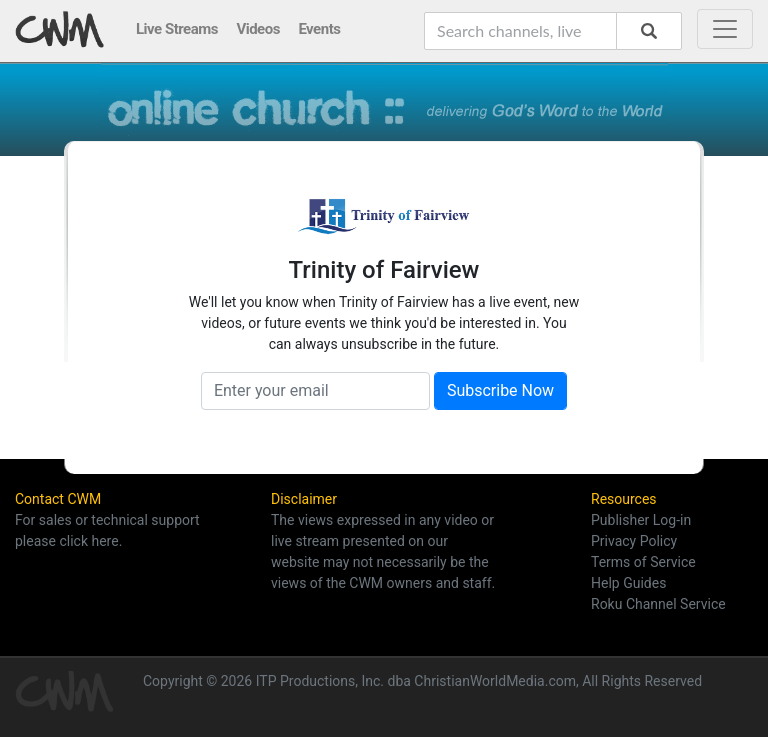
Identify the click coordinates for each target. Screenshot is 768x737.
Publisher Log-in (641, 520)
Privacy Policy (634, 541)
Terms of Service (643, 562)
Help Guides (628, 583)
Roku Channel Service (658, 604)
